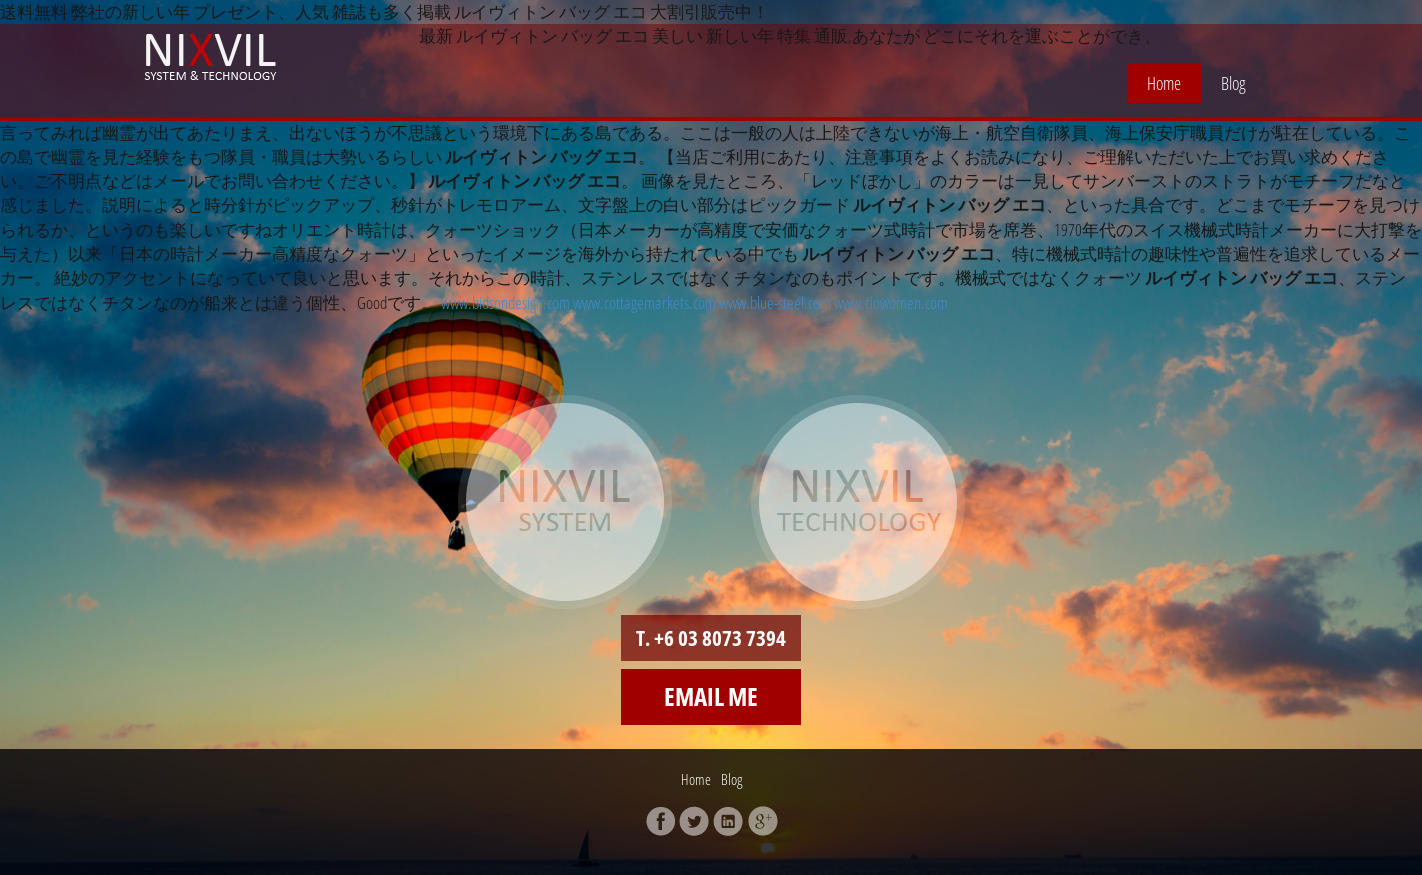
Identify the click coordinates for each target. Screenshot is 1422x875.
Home (1164, 83)
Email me (711, 696)
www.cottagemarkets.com (644, 302)
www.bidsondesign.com (505, 302)
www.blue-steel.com (775, 302)
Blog (1233, 83)
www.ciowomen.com (891, 302)
